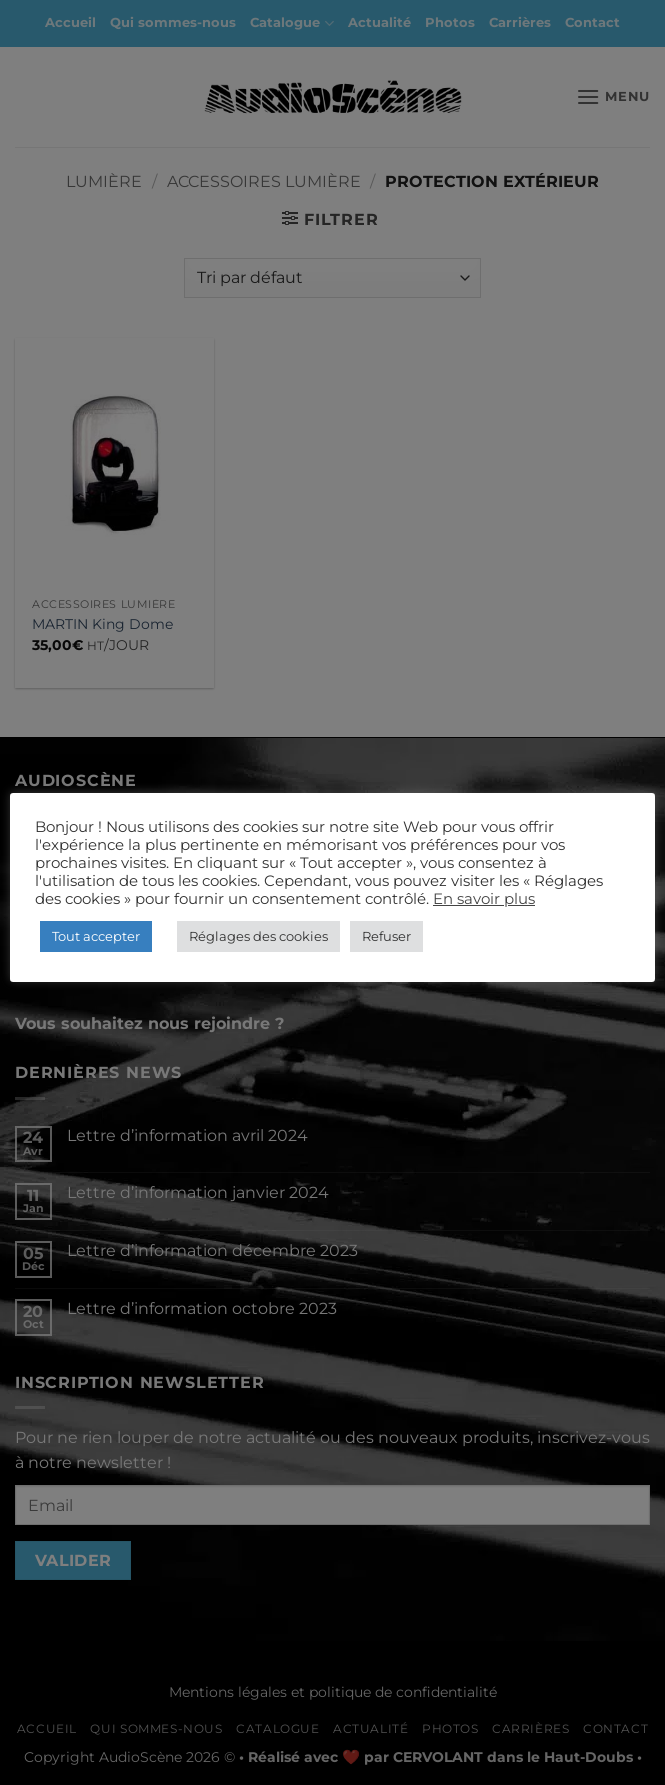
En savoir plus (484, 899)
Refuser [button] (386, 936)
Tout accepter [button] (96, 936)
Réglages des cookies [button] (258, 936)
